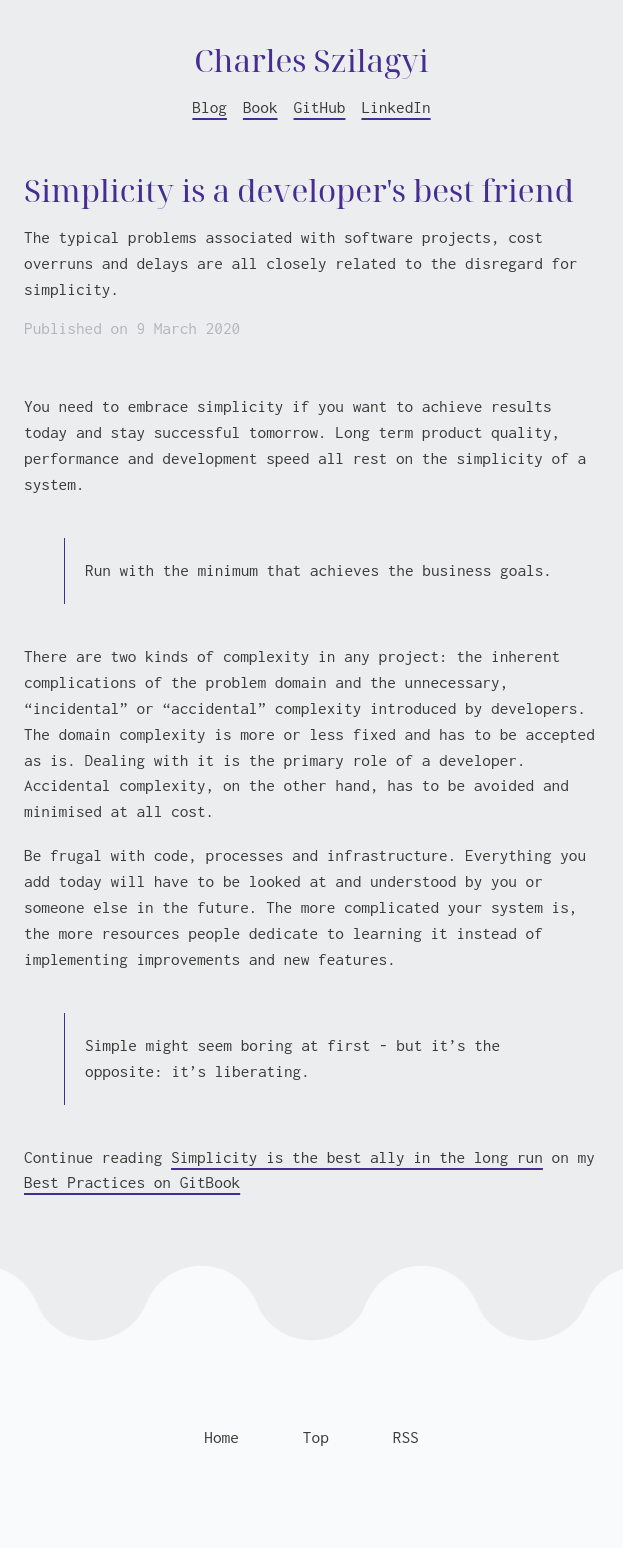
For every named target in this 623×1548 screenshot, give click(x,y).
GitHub (320, 107)
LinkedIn (395, 107)
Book (260, 107)
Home (221, 1437)
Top (316, 1437)
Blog (209, 107)
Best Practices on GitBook (132, 1182)
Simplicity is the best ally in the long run (357, 1157)
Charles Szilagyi (311, 59)
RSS (406, 1437)
